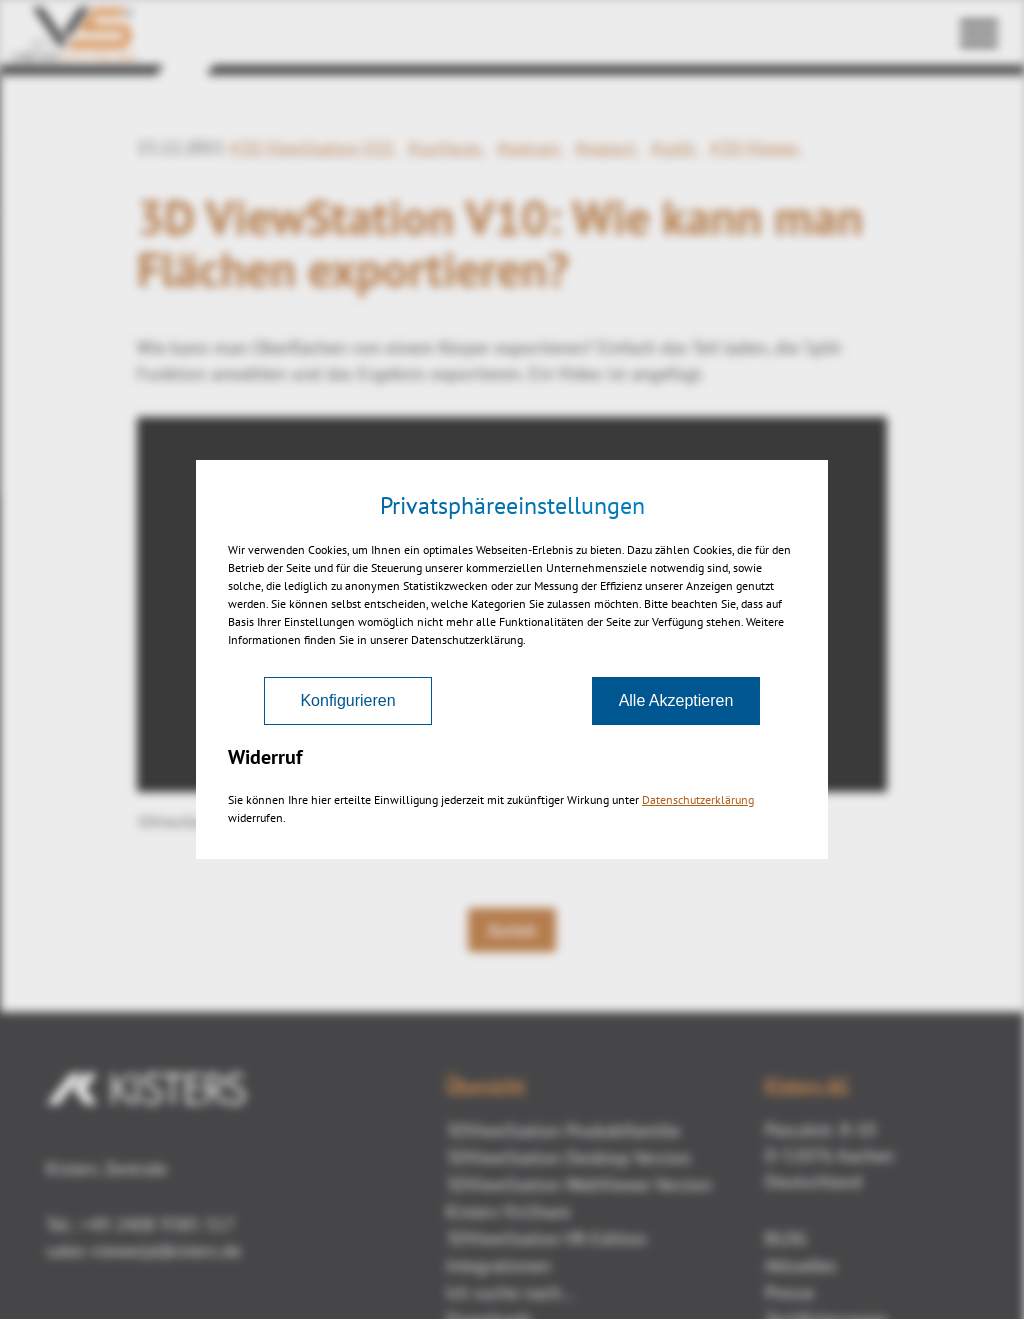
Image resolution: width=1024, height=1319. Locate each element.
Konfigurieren (347, 700)
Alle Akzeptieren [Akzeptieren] (676, 700)
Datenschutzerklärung (698, 799)
